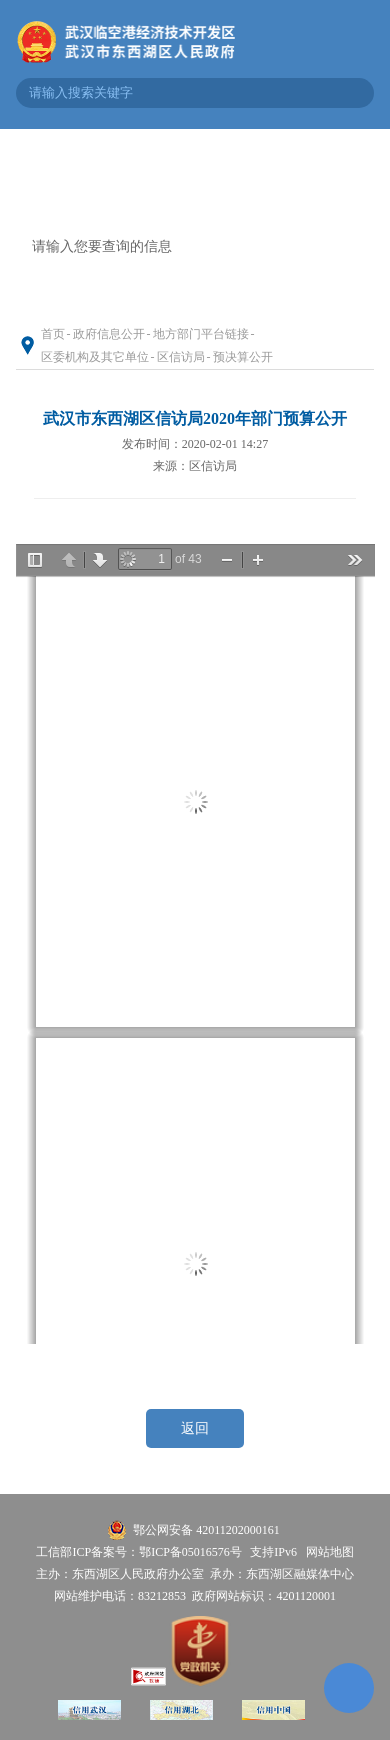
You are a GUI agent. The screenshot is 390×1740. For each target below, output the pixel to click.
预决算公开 (243, 357)
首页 (53, 334)
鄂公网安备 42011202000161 (206, 1530)
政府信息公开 (109, 334)
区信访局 (181, 357)
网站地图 (330, 1552)
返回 (195, 1428)
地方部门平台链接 (201, 334)
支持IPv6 (273, 1552)
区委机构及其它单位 (95, 357)
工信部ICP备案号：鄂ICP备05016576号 (138, 1552)
